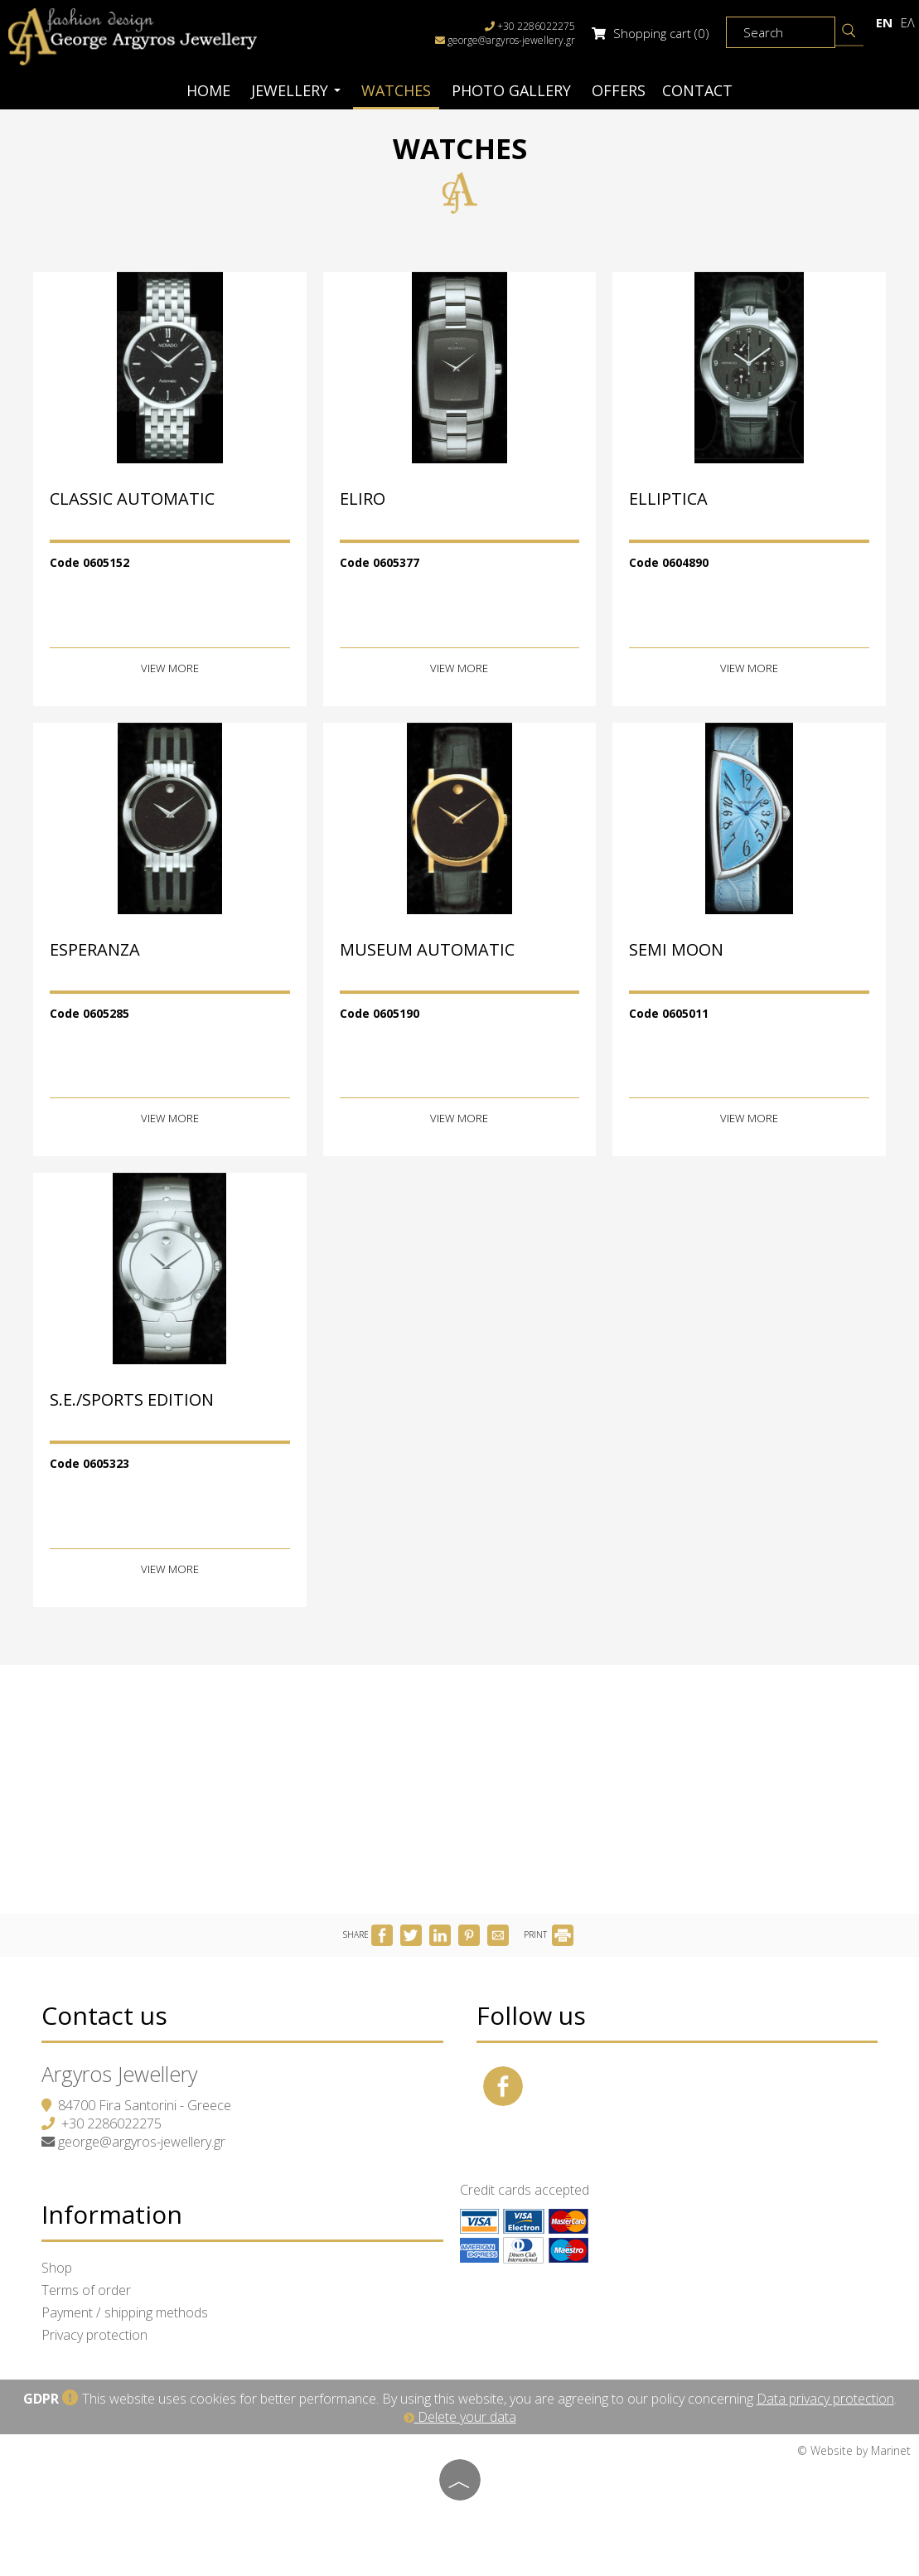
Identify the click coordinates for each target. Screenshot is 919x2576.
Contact (697, 90)
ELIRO (362, 499)
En (884, 22)
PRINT (548, 1934)
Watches (396, 90)
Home (208, 90)
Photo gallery (511, 90)
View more (170, 668)
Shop (56, 2268)
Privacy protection (94, 2335)
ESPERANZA (95, 949)
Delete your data (460, 2417)
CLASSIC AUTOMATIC (132, 499)
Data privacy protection (825, 2399)
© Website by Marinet (854, 2450)
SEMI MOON (676, 949)
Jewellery (296, 90)
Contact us (104, 2015)
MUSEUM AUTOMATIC (427, 949)
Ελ (908, 22)
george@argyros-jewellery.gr (511, 40)
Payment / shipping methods (124, 2312)
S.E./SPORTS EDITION (132, 1400)
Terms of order (86, 2290)
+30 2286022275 (111, 2123)
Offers (619, 90)
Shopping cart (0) (650, 33)
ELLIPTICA (668, 499)
